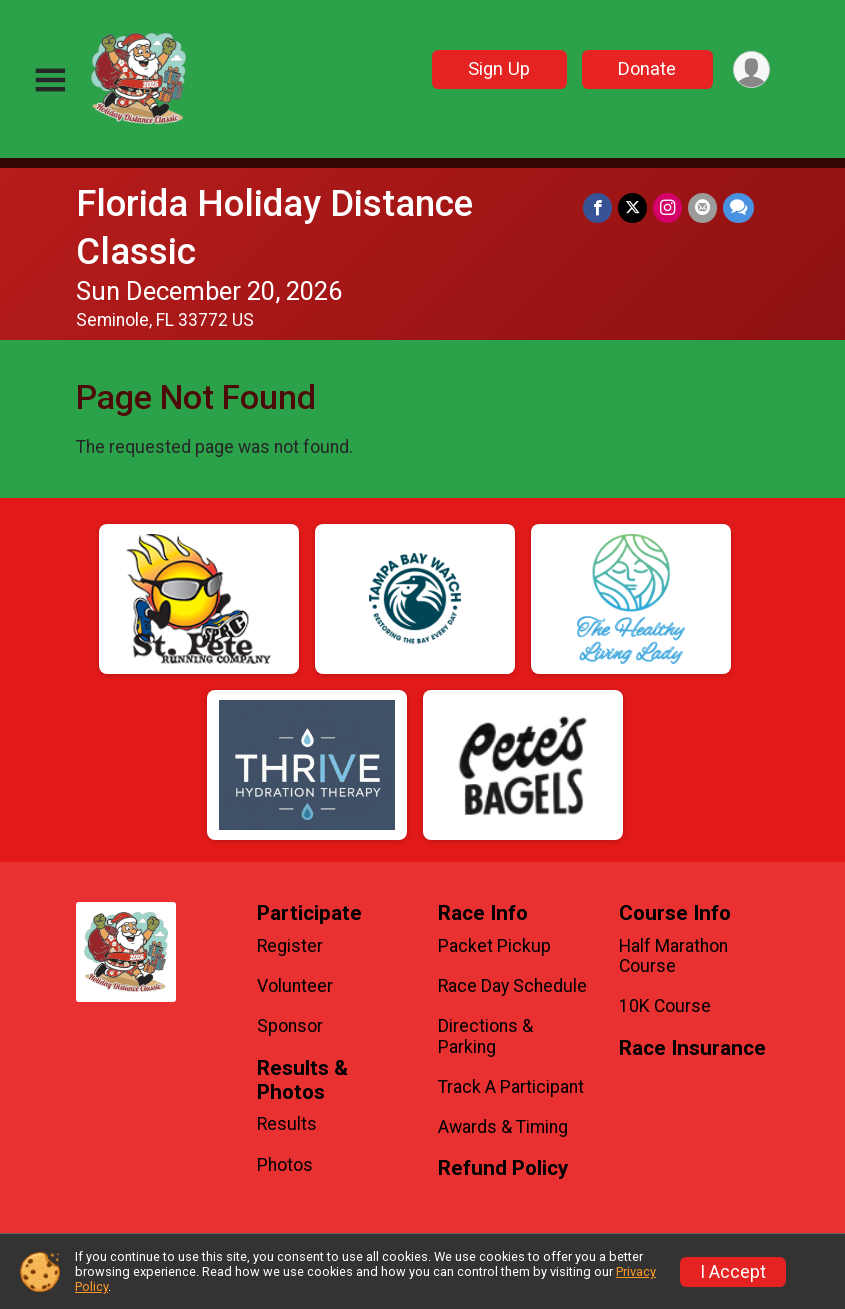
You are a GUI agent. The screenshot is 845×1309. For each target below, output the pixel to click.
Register (290, 946)
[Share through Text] (738, 207)
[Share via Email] (702, 207)
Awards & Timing (503, 1127)
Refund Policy (503, 1168)
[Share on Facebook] (597, 207)
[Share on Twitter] (632, 207)
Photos (285, 1165)
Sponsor (290, 1026)
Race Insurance (692, 1048)
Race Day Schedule (512, 986)
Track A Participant (511, 1087)
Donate (647, 68)
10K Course (665, 1006)
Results (287, 1124)
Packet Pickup (494, 946)
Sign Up (499, 68)
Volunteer (295, 986)
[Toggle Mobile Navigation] (50, 80)
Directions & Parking (485, 1036)
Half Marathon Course (673, 956)
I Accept (733, 1272)
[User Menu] (751, 69)
